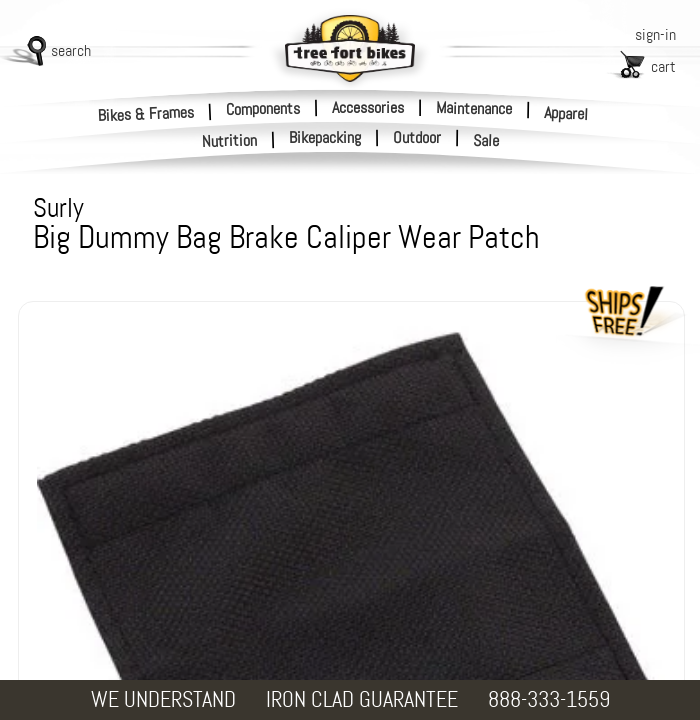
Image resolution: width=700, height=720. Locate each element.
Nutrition (230, 140)
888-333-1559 (549, 699)
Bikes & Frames (146, 113)
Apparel (566, 113)
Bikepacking (325, 138)
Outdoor (417, 138)
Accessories (368, 107)
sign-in (655, 34)
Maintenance (474, 108)
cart (663, 66)
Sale (486, 141)
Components (263, 108)
